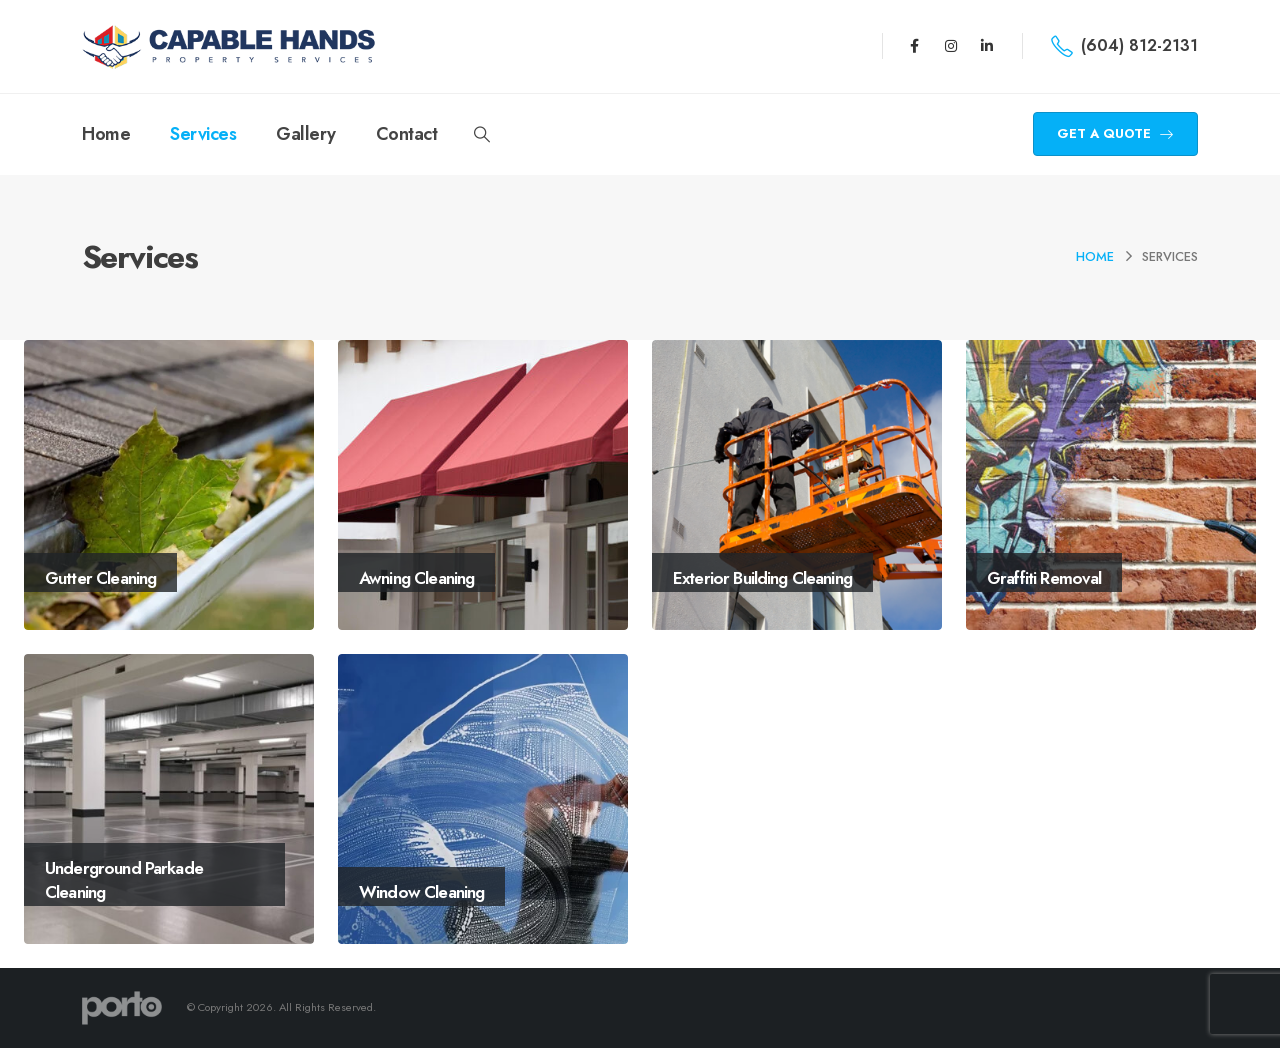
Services (203, 134)
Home (106, 134)
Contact (407, 134)
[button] (481, 135)
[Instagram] (951, 46)
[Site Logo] (232, 46)
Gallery (306, 134)
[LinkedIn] (987, 46)
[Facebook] (914, 46)
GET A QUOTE (1115, 133)
